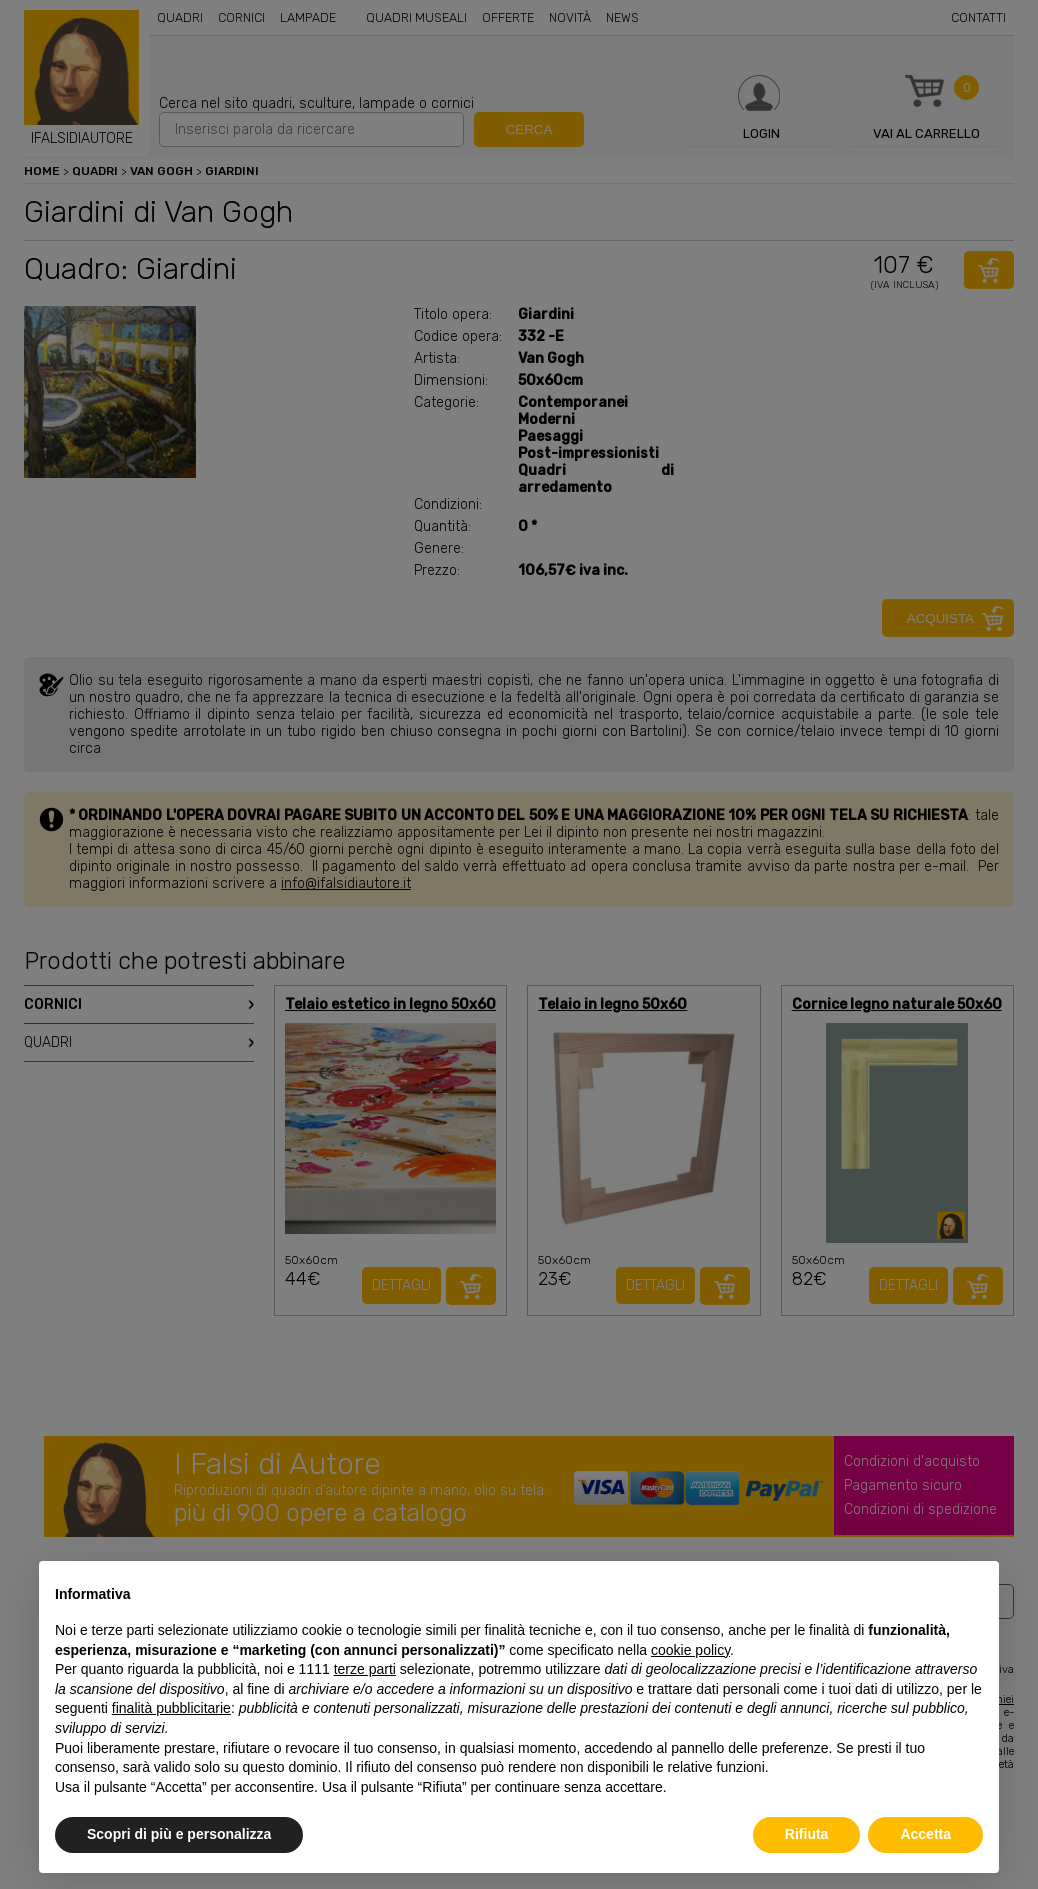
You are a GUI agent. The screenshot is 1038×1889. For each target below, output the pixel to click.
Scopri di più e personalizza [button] (179, 1834)
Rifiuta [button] (807, 1834)
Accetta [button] (925, 1834)
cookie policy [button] (690, 1650)
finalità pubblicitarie (171, 1708)
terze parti (365, 1669)
